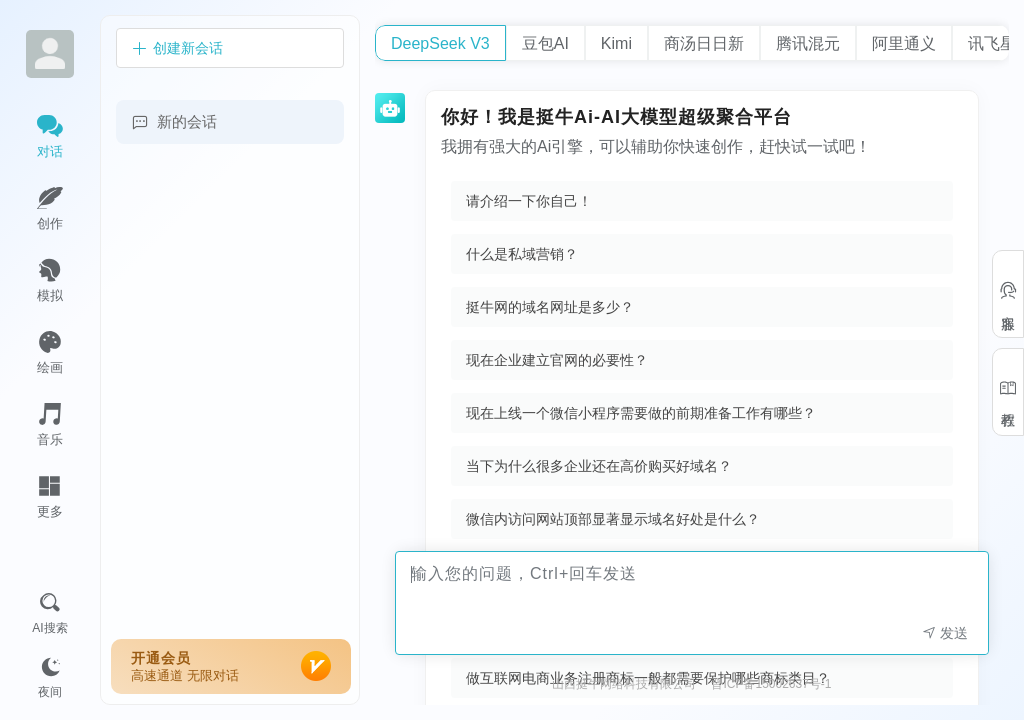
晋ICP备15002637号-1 (771, 684)
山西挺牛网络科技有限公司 (624, 684)
